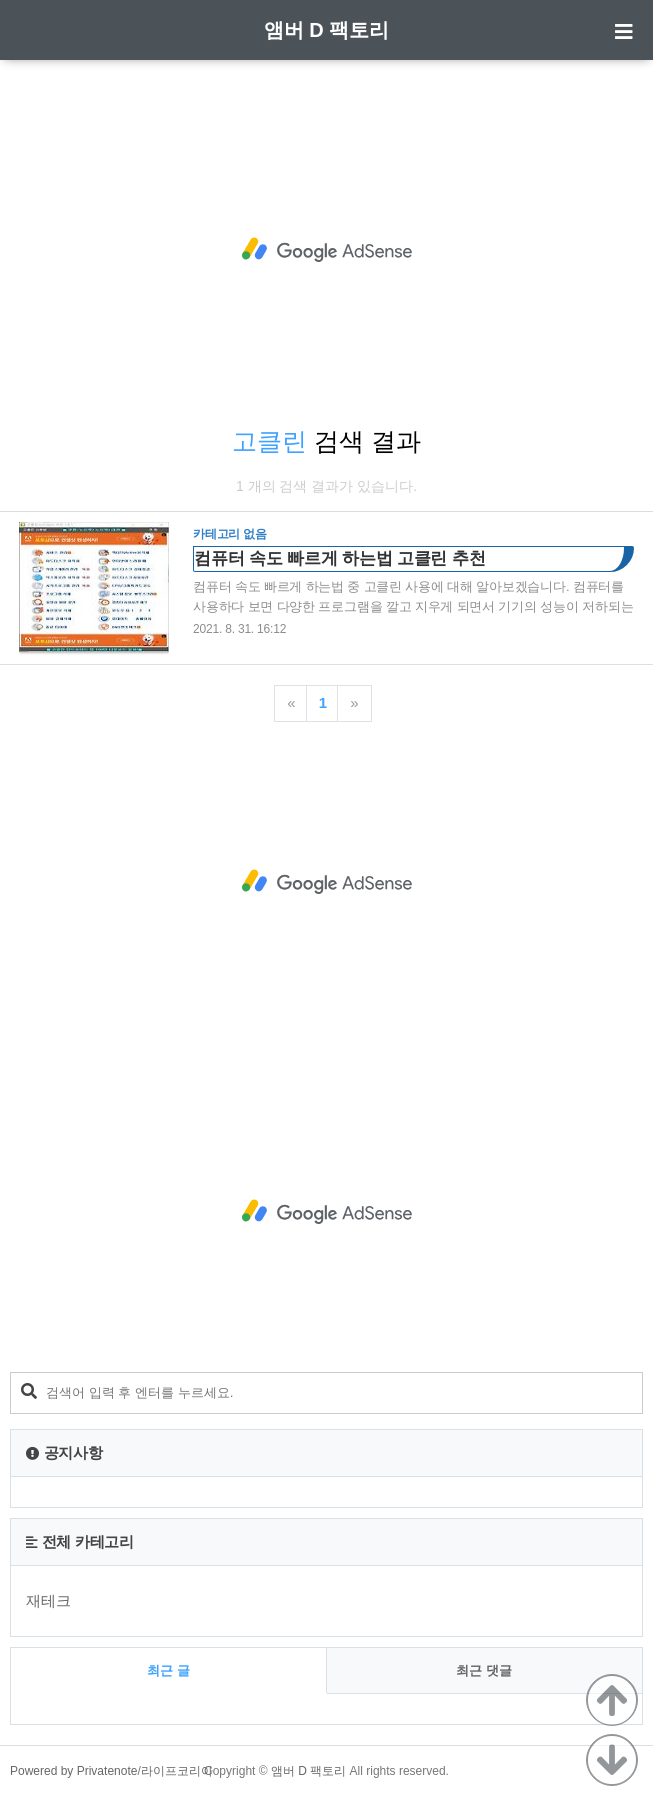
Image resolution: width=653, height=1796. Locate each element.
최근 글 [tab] (168, 1670)
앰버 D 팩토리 (327, 30)
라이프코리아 (177, 1771)
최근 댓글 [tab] (484, 1670)
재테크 (48, 1600)
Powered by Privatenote (73, 1771)
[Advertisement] (326, 250)
